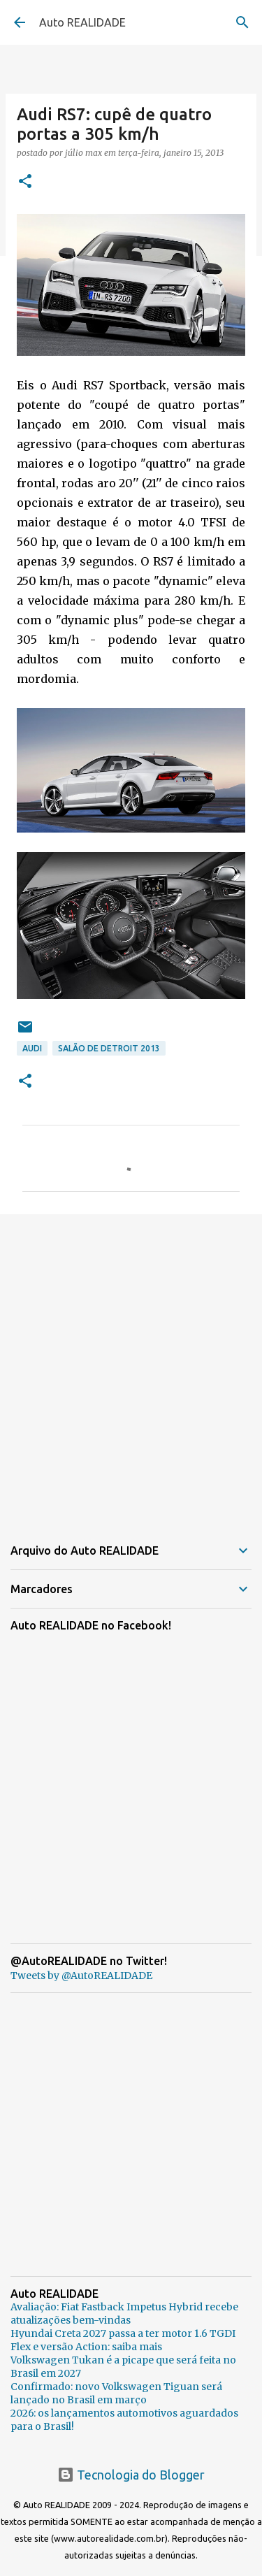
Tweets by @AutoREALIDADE (81, 1975)
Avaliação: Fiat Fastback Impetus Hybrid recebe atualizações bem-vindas (124, 2313)
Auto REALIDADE (82, 22)
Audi (32, 1048)
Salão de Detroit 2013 (109, 1048)
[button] (25, 182)
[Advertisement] (131, 1366)
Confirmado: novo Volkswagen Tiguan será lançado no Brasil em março (116, 2393)
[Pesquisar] (242, 22)
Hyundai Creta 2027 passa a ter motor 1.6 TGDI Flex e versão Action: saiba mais (122, 2340)
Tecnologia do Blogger (131, 2475)
